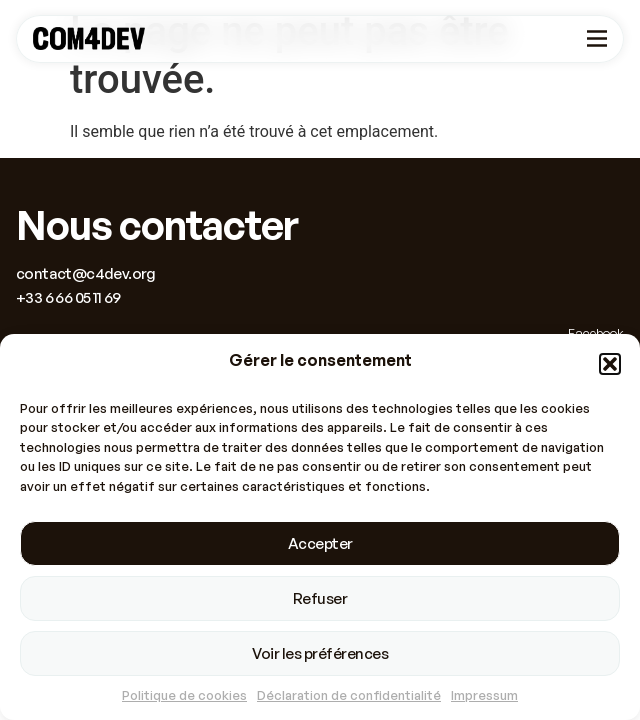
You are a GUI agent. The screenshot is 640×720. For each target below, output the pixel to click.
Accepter (320, 543)
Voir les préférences (320, 653)
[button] (610, 364)
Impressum (484, 696)
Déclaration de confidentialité (349, 696)
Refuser (320, 598)
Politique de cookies (184, 696)
